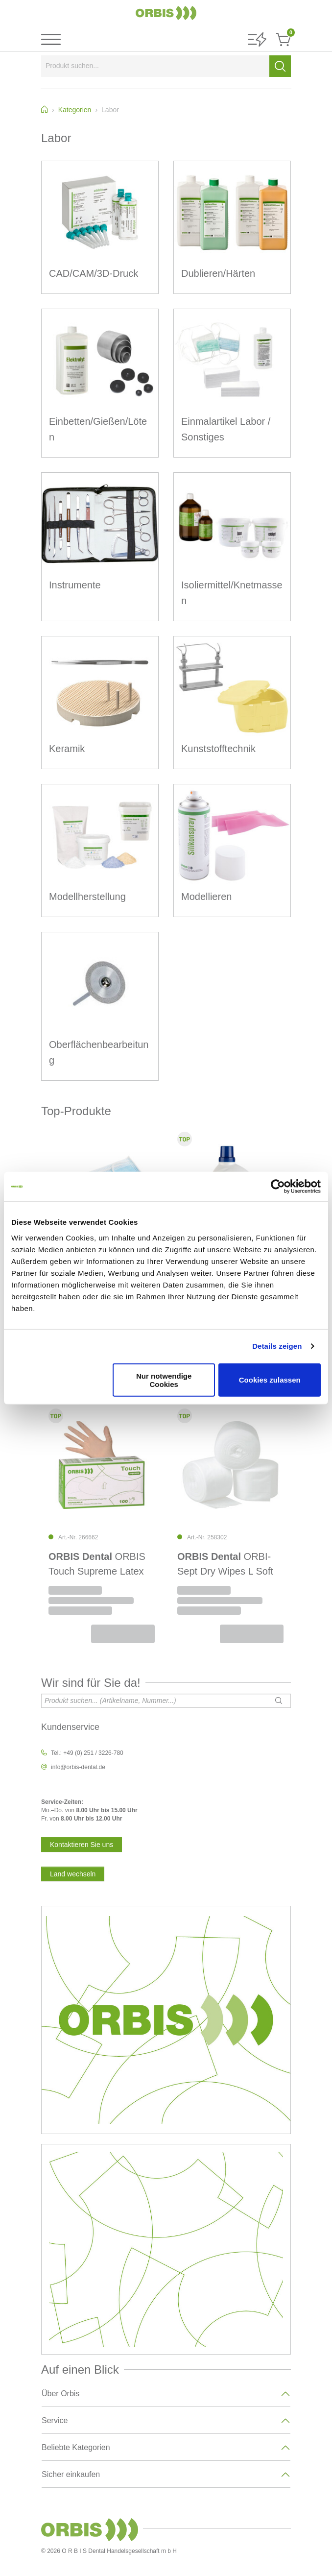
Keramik (67, 748)
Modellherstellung (87, 896)
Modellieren (206, 896)
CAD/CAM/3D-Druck (93, 273)
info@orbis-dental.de (78, 1767)
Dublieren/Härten (218, 273)
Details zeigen (277, 1346)
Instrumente (75, 585)
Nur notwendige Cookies (163, 1379)
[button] (257, 40)
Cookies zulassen (270, 1380)
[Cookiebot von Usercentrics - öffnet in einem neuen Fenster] (278, 1186)
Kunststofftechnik (218, 748)
